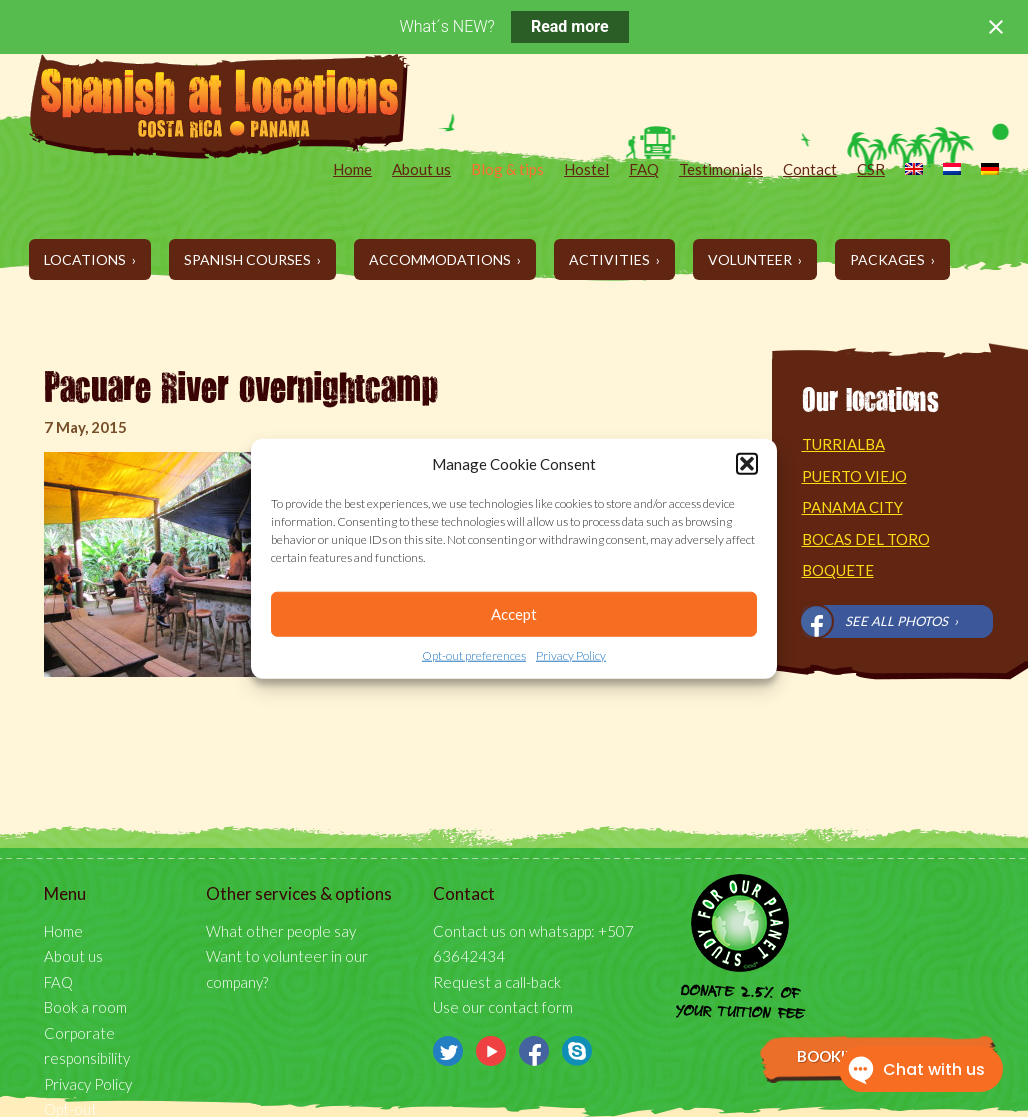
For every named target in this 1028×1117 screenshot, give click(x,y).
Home (352, 169)
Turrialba (843, 444)
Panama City (852, 507)
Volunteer (751, 259)
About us (421, 169)
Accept (514, 614)
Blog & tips (507, 169)
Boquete (838, 570)
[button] (747, 464)
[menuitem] (904, 171)
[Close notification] (996, 27)
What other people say (281, 931)
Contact (810, 169)
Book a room (85, 1007)
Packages (889, 259)
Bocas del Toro (866, 539)
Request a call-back (497, 982)
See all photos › (901, 621)
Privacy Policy (571, 655)
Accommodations (441, 259)
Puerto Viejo (854, 476)
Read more (570, 26)
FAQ (644, 169)
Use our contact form (503, 1007)
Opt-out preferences (474, 655)
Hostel (586, 169)
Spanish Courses (249, 259)
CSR (871, 169)
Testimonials (721, 169)
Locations (86, 259)
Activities (611, 259)
